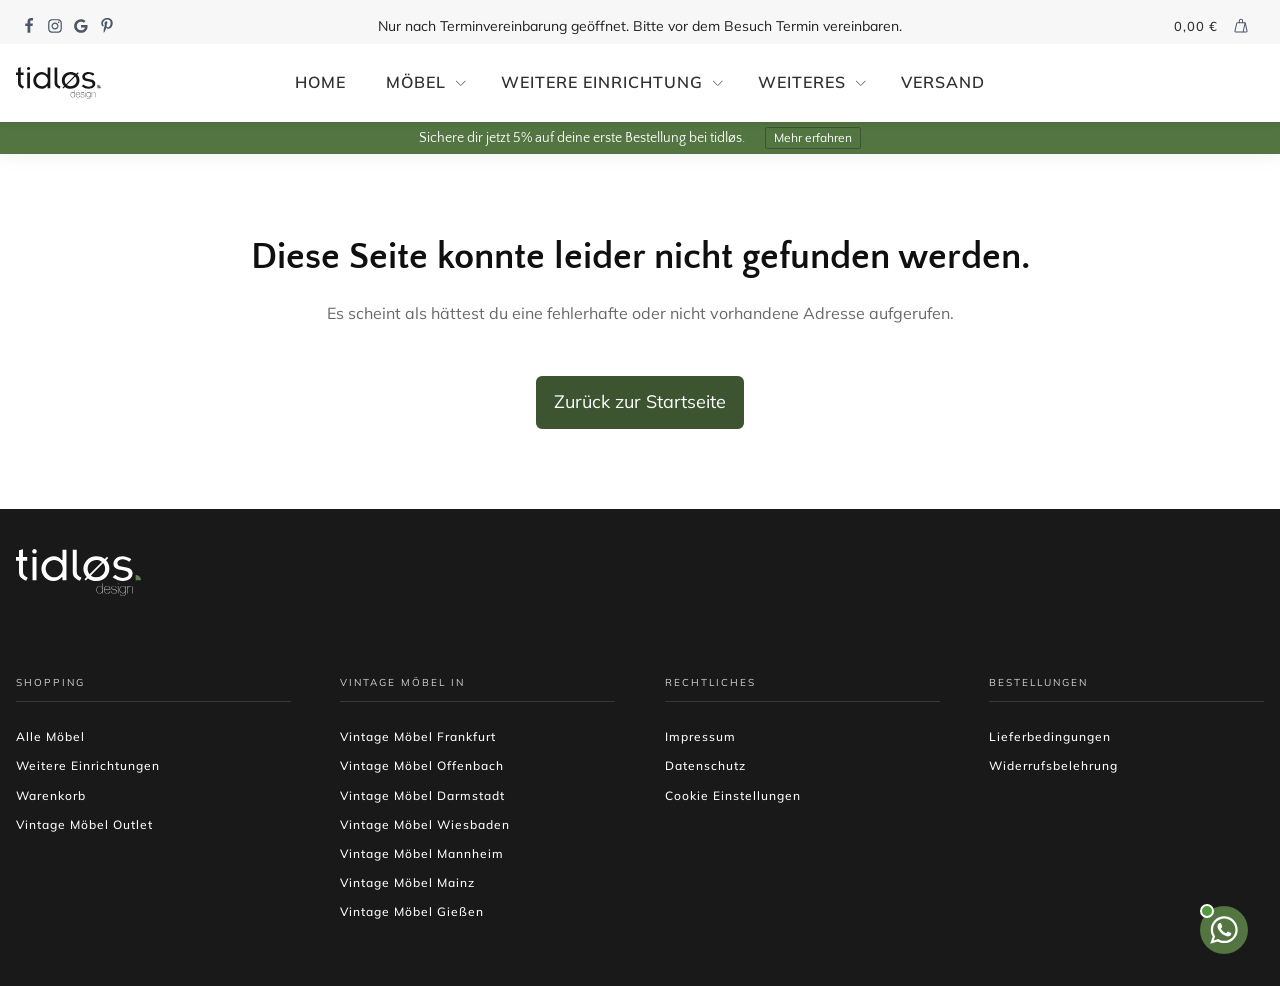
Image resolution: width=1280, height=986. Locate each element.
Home (320, 82)
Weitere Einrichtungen (88, 765)
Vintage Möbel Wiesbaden (425, 824)
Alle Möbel (50, 736)
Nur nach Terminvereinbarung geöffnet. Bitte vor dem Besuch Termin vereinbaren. (640, 26)
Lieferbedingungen (1050, 736)
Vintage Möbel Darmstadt (422, 795)
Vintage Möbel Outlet (84, 824)
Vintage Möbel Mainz (407, 882)
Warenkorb (51, 795)
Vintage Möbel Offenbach (422, 765)
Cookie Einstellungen (733, 795)
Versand (943, 82)
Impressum (700, 736)
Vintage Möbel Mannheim (422, 853)
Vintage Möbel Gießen (412, 911)
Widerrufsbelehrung (1053, 765)
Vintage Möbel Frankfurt (418, 736)
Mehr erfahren (813, 137)
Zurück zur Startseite (640, 401)
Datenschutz (705, 765)
